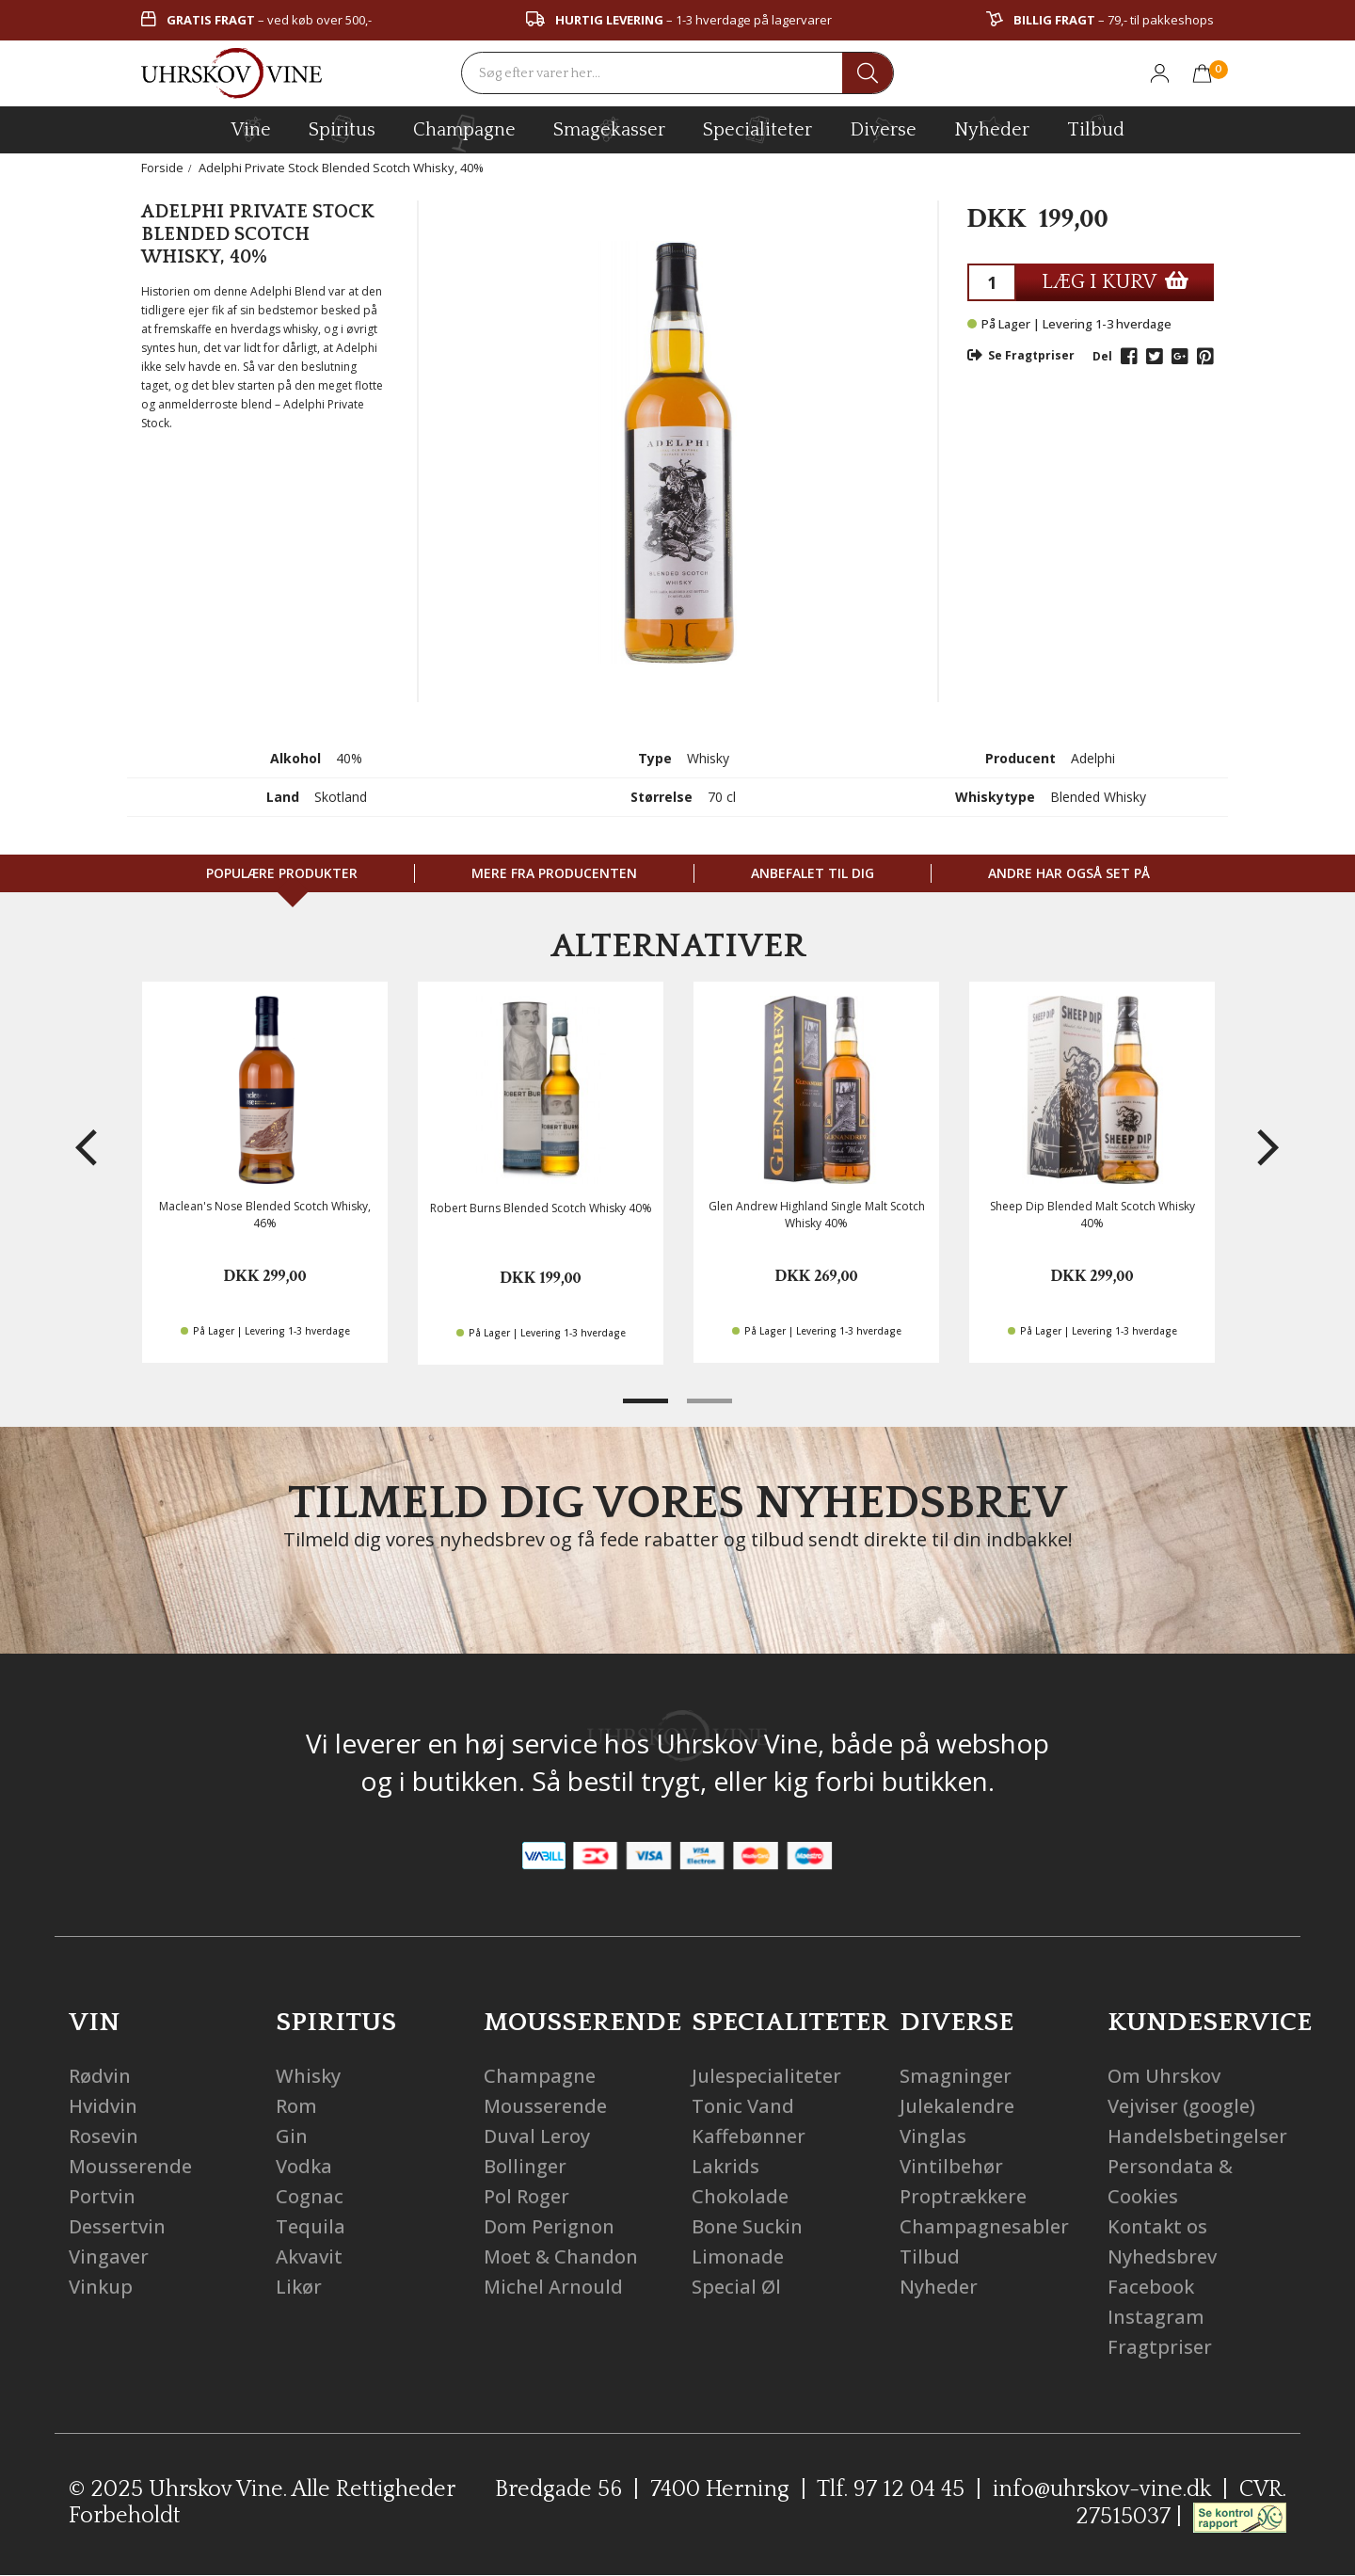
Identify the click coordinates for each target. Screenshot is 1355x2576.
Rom (296, 2106)
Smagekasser (609, 129)
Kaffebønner (748, 2136)
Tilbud (1095, 127)
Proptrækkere (963, 2196)
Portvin (102, 2196)
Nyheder (991, 127)
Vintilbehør (951, 2166)
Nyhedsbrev (1162, 2256)
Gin (292, 2136)
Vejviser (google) (1181, 2106)
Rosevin (103, 2136)
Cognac (309, 2196)
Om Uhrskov (1164, 2075)
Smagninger (956, 2075)
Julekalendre (957, 2106)
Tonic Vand (743, 2106)
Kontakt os (1157, 2226)
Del (1102, 356)
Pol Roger (526, 2196)
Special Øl (736, 2286)
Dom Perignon (549, 2226)
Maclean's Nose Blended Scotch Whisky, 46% (265, 1214)
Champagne (540, 2075)
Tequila (310, 2226)
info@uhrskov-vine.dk (1102, 2489)
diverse (883, 128)
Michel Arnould (553, 2286)
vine (251, 129)
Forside (162, 167)
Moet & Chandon (561, 2256)
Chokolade (740, 2196)
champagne (464, 133)
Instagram (1156, 2316)
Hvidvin (103, 2106)
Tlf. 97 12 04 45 (890, 2489)
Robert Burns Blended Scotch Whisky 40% (541, 1208)
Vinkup (101, 2286)
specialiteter (757, 129)
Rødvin (100, 2075)
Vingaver (109, 2256)
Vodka (304, 2166)
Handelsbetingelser (1197, 2136)
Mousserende (130, 2166)
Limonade (738, 2256)
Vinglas (933, 2136)
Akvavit (309, 2256)
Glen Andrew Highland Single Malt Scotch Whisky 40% (817, 1214)
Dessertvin (117, 2226)
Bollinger (525, 2166)
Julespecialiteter (766, 2075)
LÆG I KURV (1115, 282)
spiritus (342, 129)
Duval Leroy (537, 2136)
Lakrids (725, 2166)
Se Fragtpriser (1021, 355)
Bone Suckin (747, 2226)
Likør (299, 2286)
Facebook (1151, 2286)
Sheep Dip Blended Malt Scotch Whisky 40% (1092, 1214)
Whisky (308, 2075)
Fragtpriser (1160, 2347)
